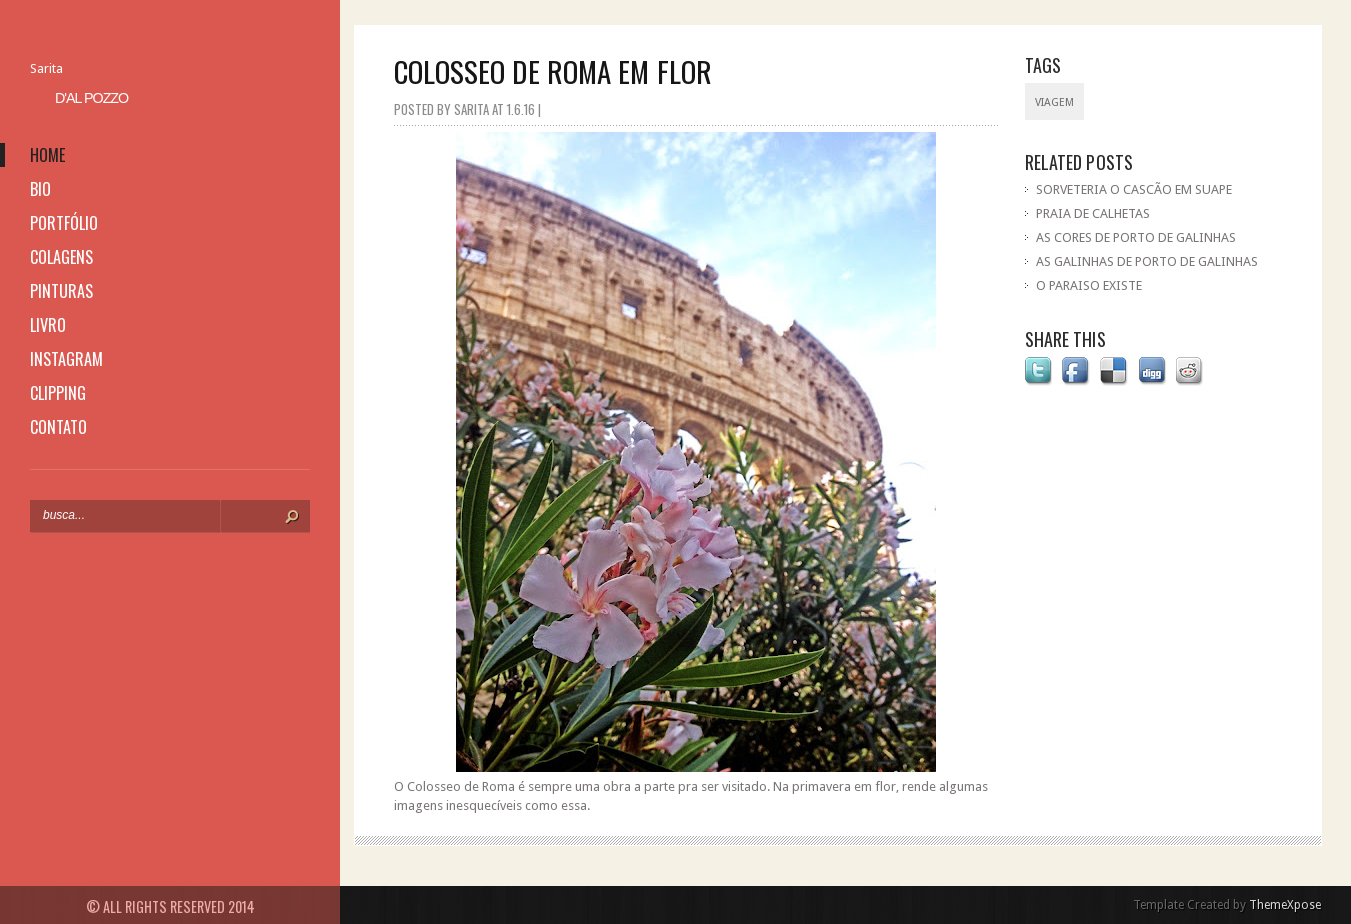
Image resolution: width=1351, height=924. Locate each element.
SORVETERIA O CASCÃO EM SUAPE (1134, 189)
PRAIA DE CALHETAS (1093, 213)
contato (58, 427)
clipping (58, 393)
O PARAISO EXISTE (1089, 285)
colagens (61, 257)
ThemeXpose (1285, 905)
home (47, 155)
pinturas (61, 291)
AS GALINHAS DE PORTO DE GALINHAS (1147, 261)
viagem (1054, 102)
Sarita (46, 68)
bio (40, 189)
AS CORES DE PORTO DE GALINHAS (1136, 237)
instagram (66, 359)
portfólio (64, 223)
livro (48, 325)
